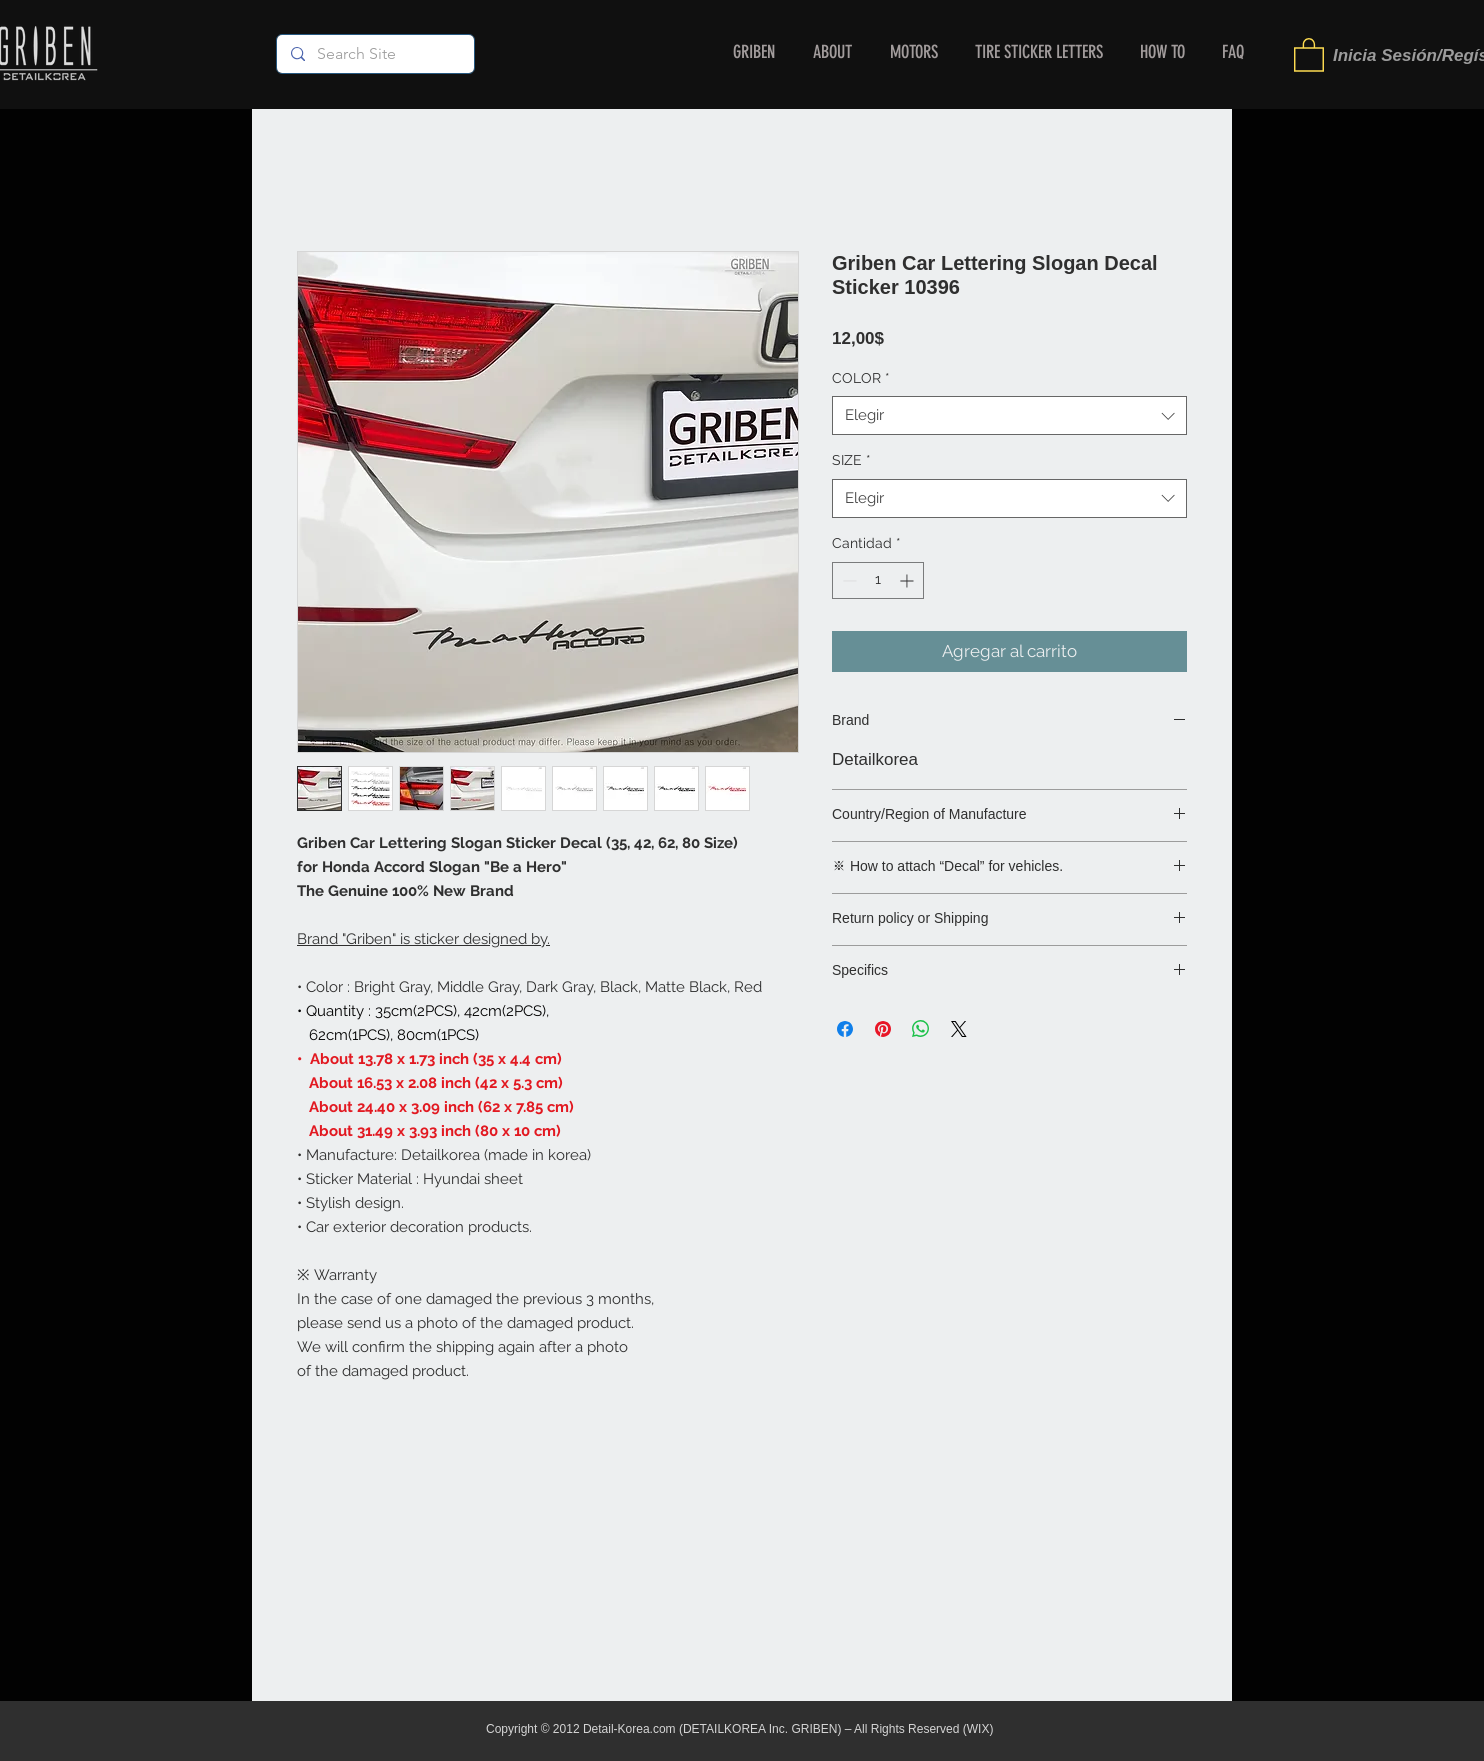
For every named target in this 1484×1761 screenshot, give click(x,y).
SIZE (851, 460)
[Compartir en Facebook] (845, 1029)
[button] (1309, 54)
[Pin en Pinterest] (883, 1029)
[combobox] (1009, 415)
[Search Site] (374, 54)
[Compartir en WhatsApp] (921, 1029)
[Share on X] (959, 1029)
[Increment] (908, 580)
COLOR (861, 378)
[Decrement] (847, 580)
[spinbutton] (878, 580)
